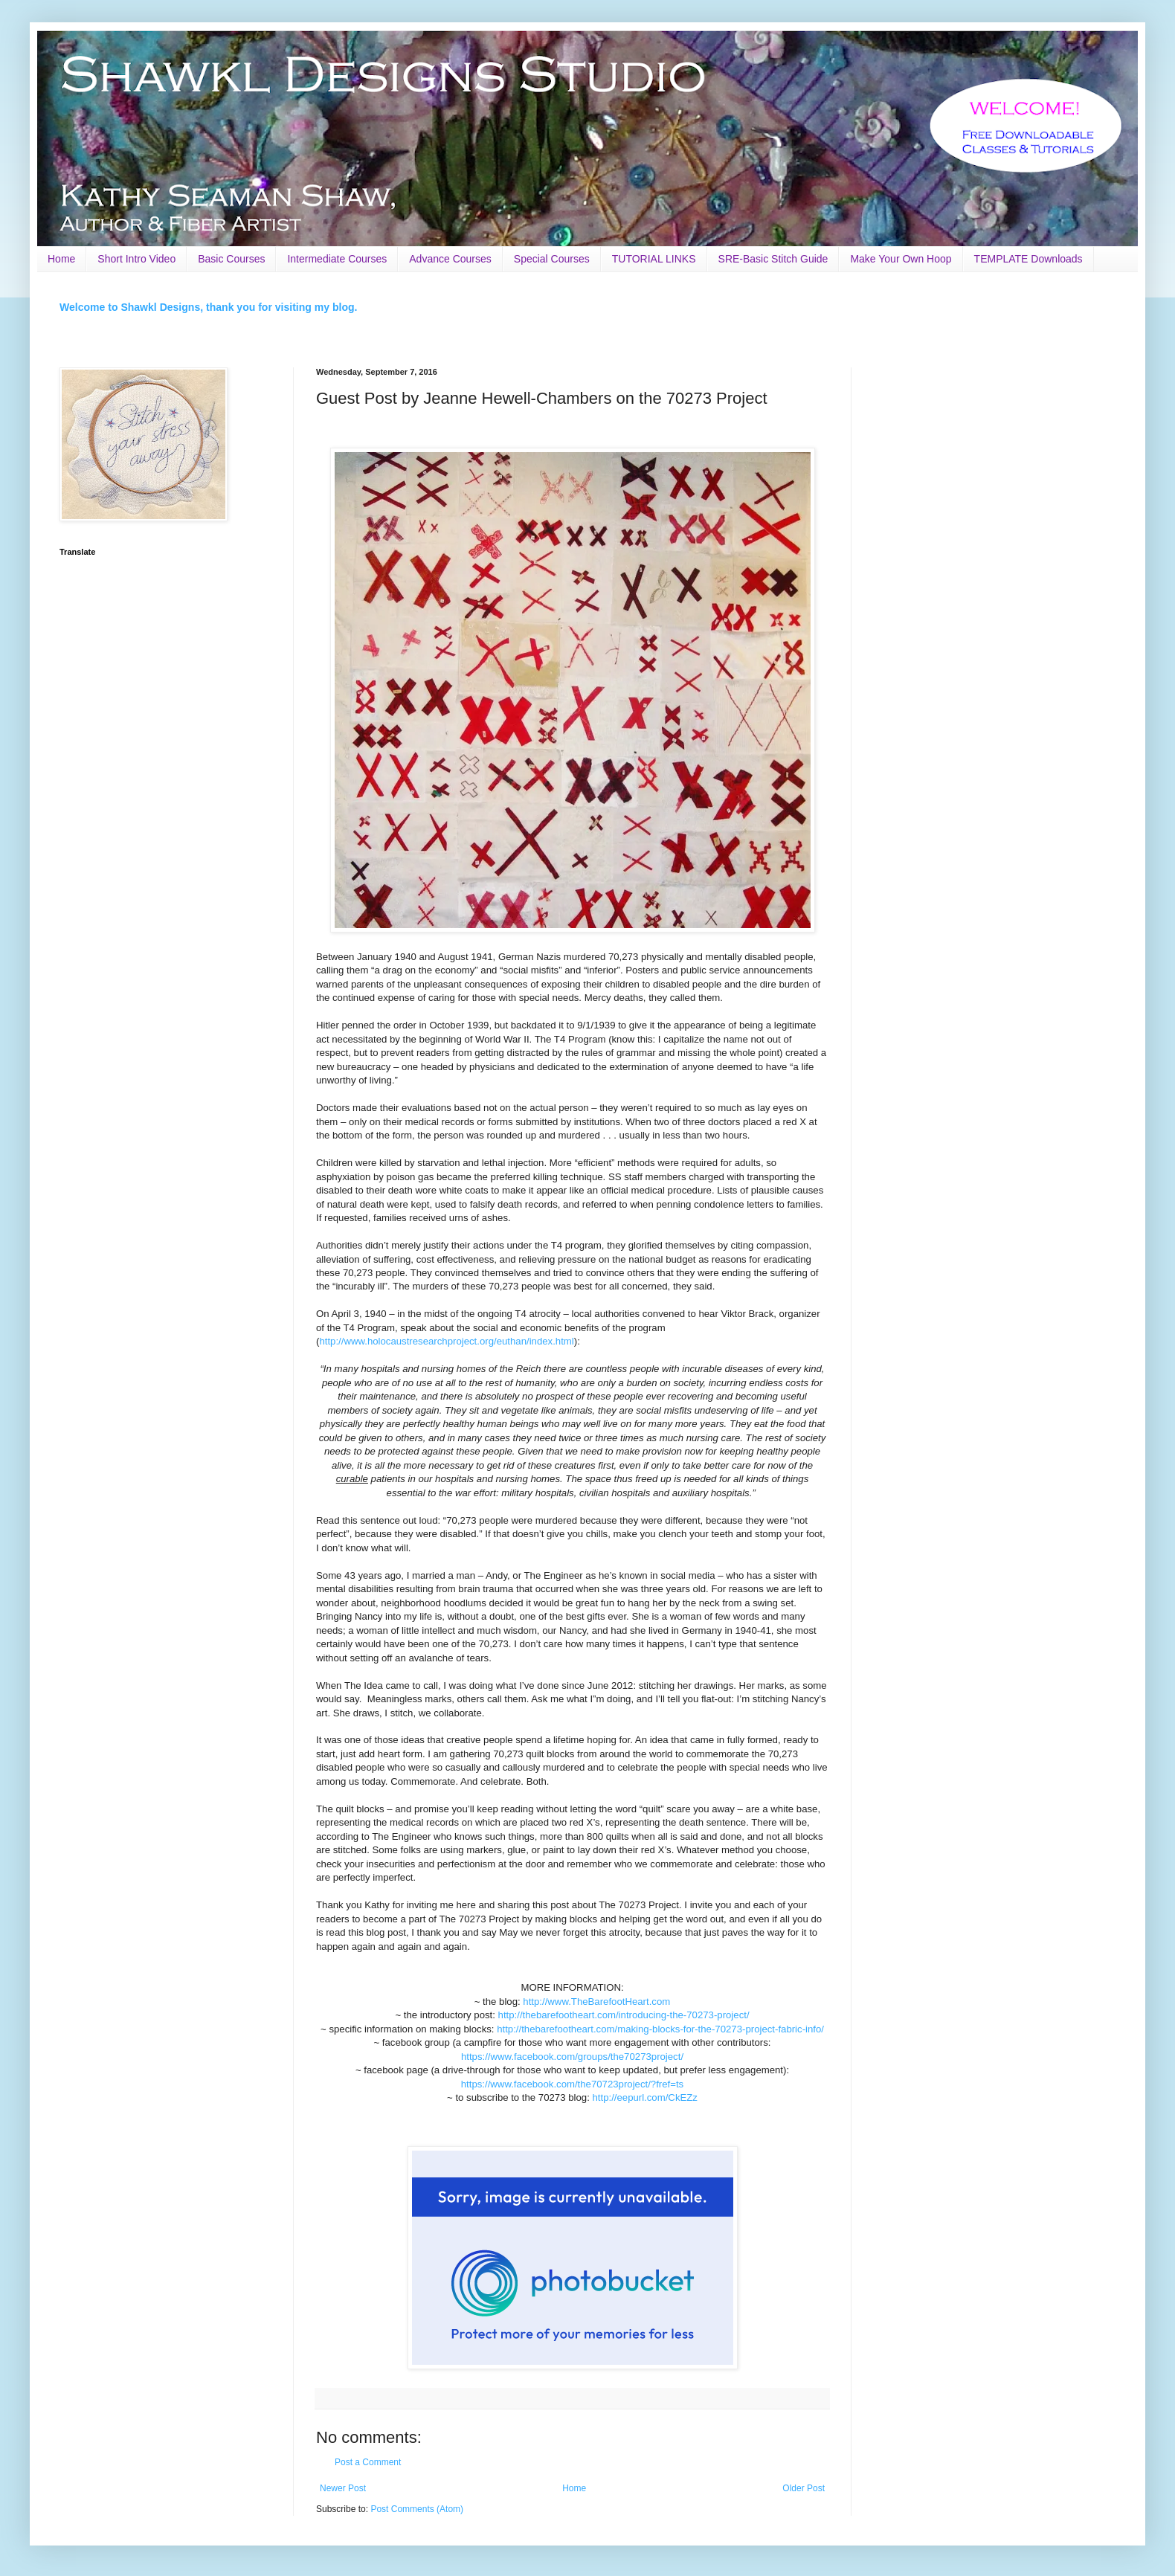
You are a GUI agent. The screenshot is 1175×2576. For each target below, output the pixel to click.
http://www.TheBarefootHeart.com (596, 2001)
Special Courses (552, 259)
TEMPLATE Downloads (1028, 259)
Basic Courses (231, 259)
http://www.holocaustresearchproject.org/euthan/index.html (446, 1341)
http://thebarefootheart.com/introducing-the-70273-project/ (624, 2014)
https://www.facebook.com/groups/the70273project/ (572, 2056)
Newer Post (343, 2488)
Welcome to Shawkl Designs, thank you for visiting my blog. (208, 307)
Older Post (803, 2488)
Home (61, 259)
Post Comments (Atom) (416, 2509)
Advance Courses (450, 259)
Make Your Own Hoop (900, 259)
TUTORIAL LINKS (654, 259)
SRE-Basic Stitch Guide (773, 259)
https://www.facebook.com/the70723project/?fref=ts (572, 2084)
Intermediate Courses (337, 259)
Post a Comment (368, 2462)
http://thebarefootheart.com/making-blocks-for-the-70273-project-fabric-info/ (660, 2029)
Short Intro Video (136, 259)
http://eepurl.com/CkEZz (644, 2097)
